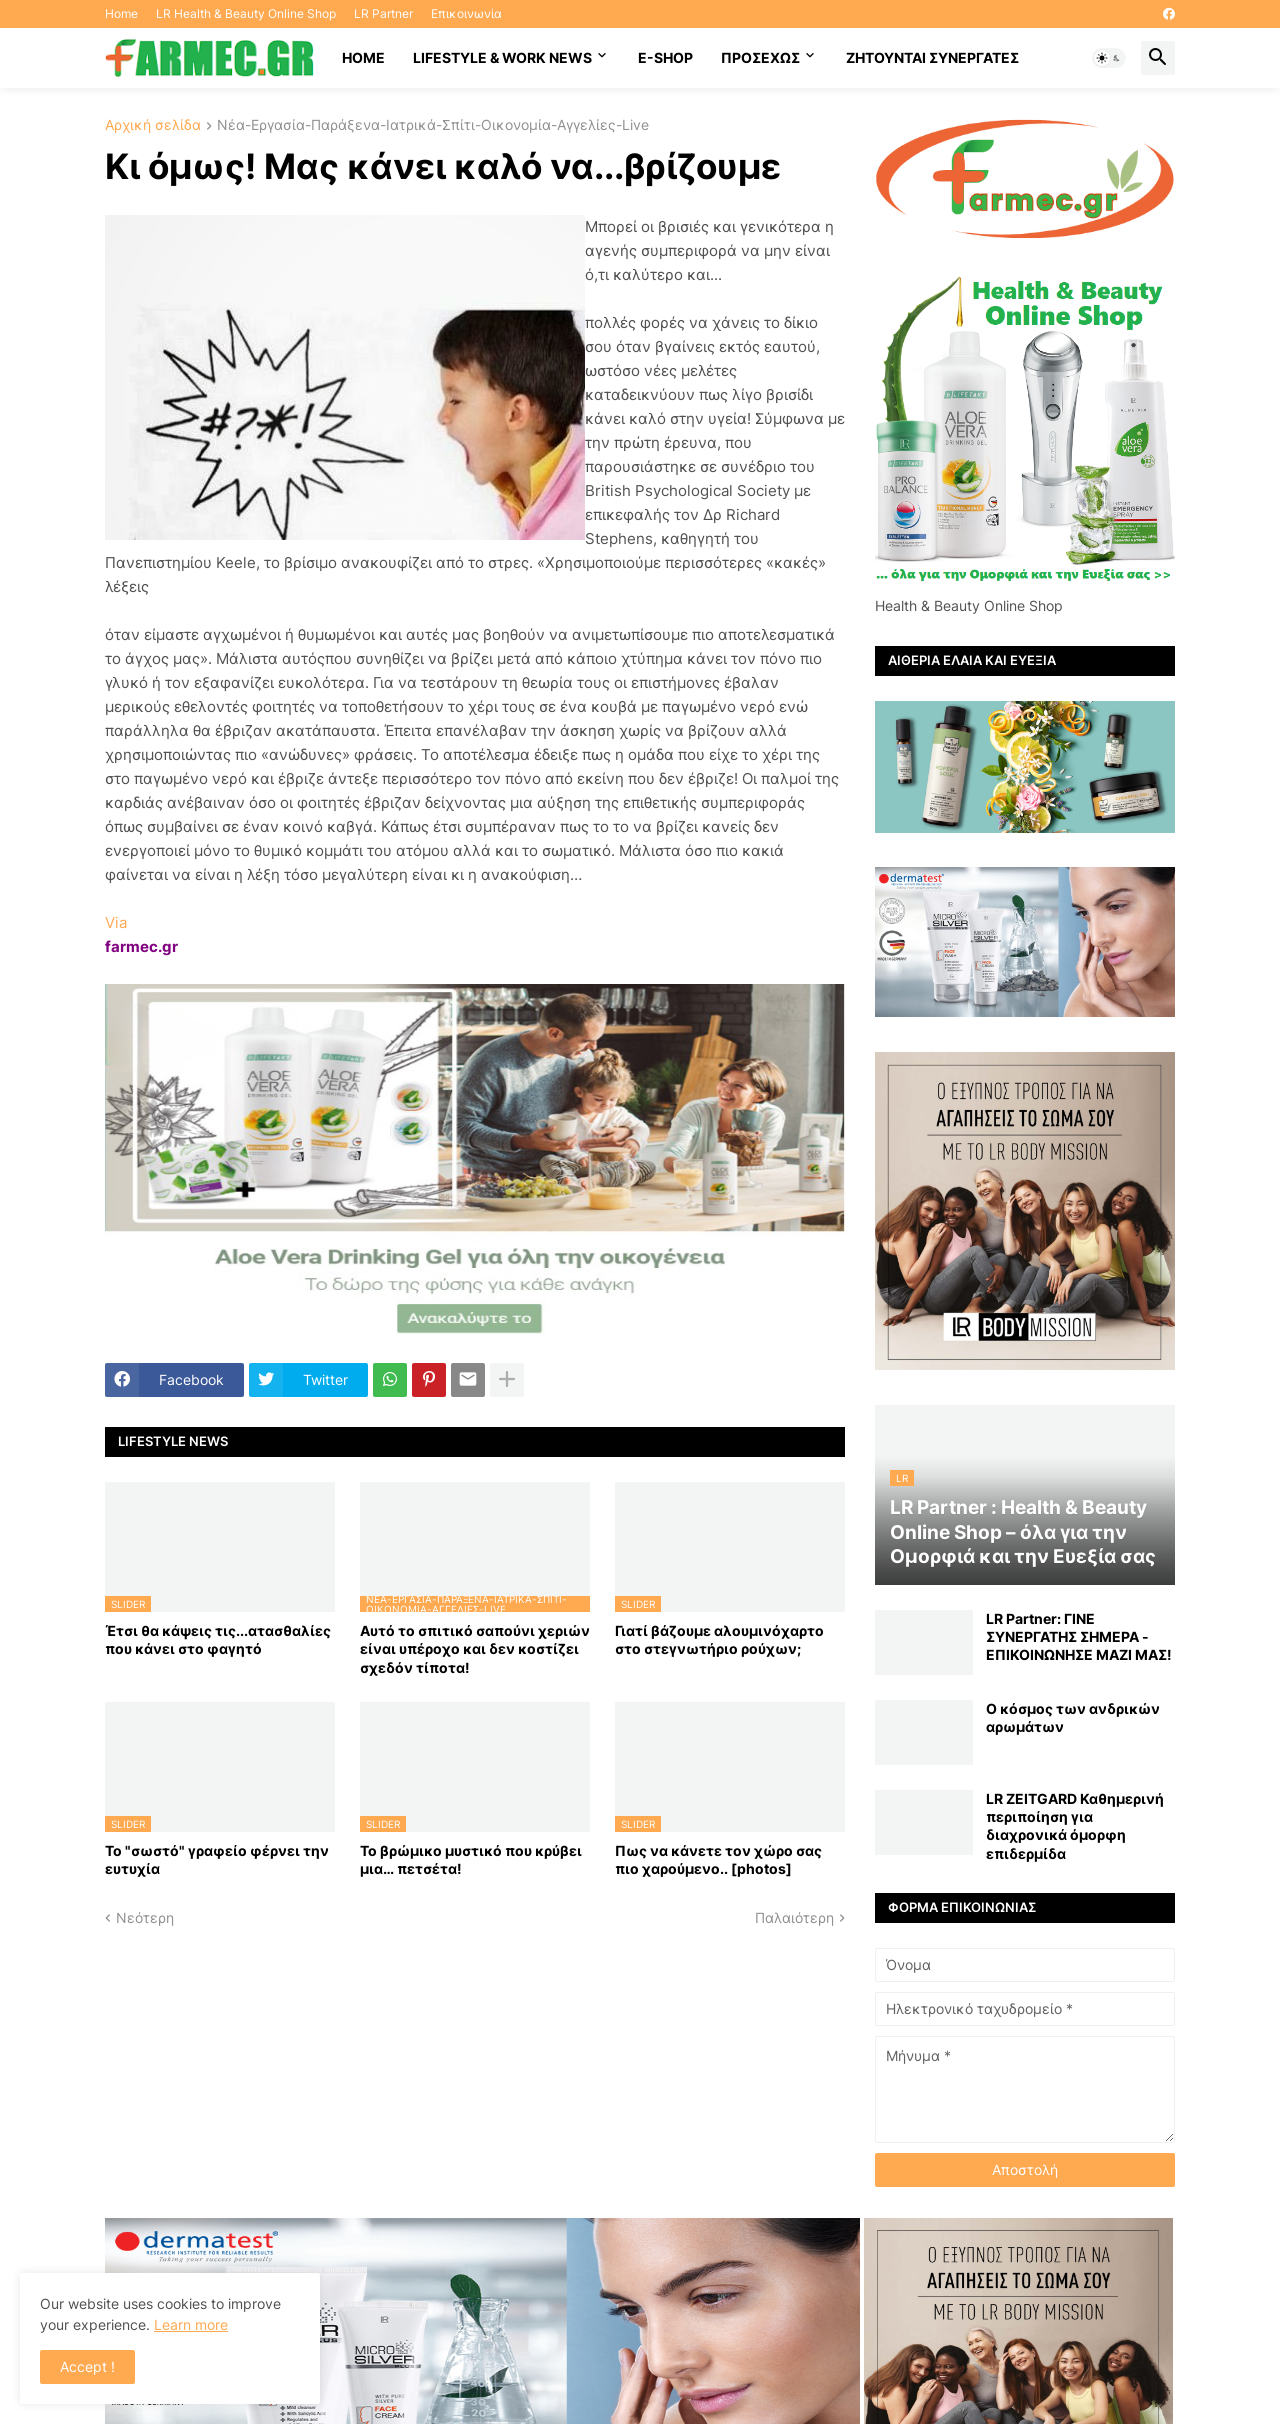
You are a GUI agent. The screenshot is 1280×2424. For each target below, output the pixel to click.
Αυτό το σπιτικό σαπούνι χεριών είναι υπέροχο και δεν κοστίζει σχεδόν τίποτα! (475, 1648)
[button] (1109, 58)
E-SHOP (665, 57)
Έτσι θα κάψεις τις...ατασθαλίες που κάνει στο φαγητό (218, 1639)
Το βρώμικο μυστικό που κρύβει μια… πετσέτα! (471, 1859)
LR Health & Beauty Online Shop (246, 13)
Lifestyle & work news (502, 57)
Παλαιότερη (794, 1917)
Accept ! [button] (87, 2366)
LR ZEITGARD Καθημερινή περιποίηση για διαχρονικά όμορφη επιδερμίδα (1075, 1826)
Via (116, 922)
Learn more (191, 2324)
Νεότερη (145, 1917)
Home (121, 13)
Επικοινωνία (466, 13)
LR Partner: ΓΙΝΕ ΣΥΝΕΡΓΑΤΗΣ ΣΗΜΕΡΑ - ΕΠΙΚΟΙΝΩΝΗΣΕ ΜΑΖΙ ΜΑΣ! (1079, 1636)
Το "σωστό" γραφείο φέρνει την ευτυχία (217, 1859)
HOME (363, 57)
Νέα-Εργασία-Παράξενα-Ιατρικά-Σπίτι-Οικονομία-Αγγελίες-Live (433, 125)
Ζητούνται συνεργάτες (932, 57)
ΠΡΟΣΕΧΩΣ (760, 57)
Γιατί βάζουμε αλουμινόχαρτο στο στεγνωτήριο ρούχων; (719, 1639)
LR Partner (383, 13)
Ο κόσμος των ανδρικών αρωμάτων (1073, 1717)
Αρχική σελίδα (153, 125)
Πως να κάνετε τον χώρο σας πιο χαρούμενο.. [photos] (718, 1859)
